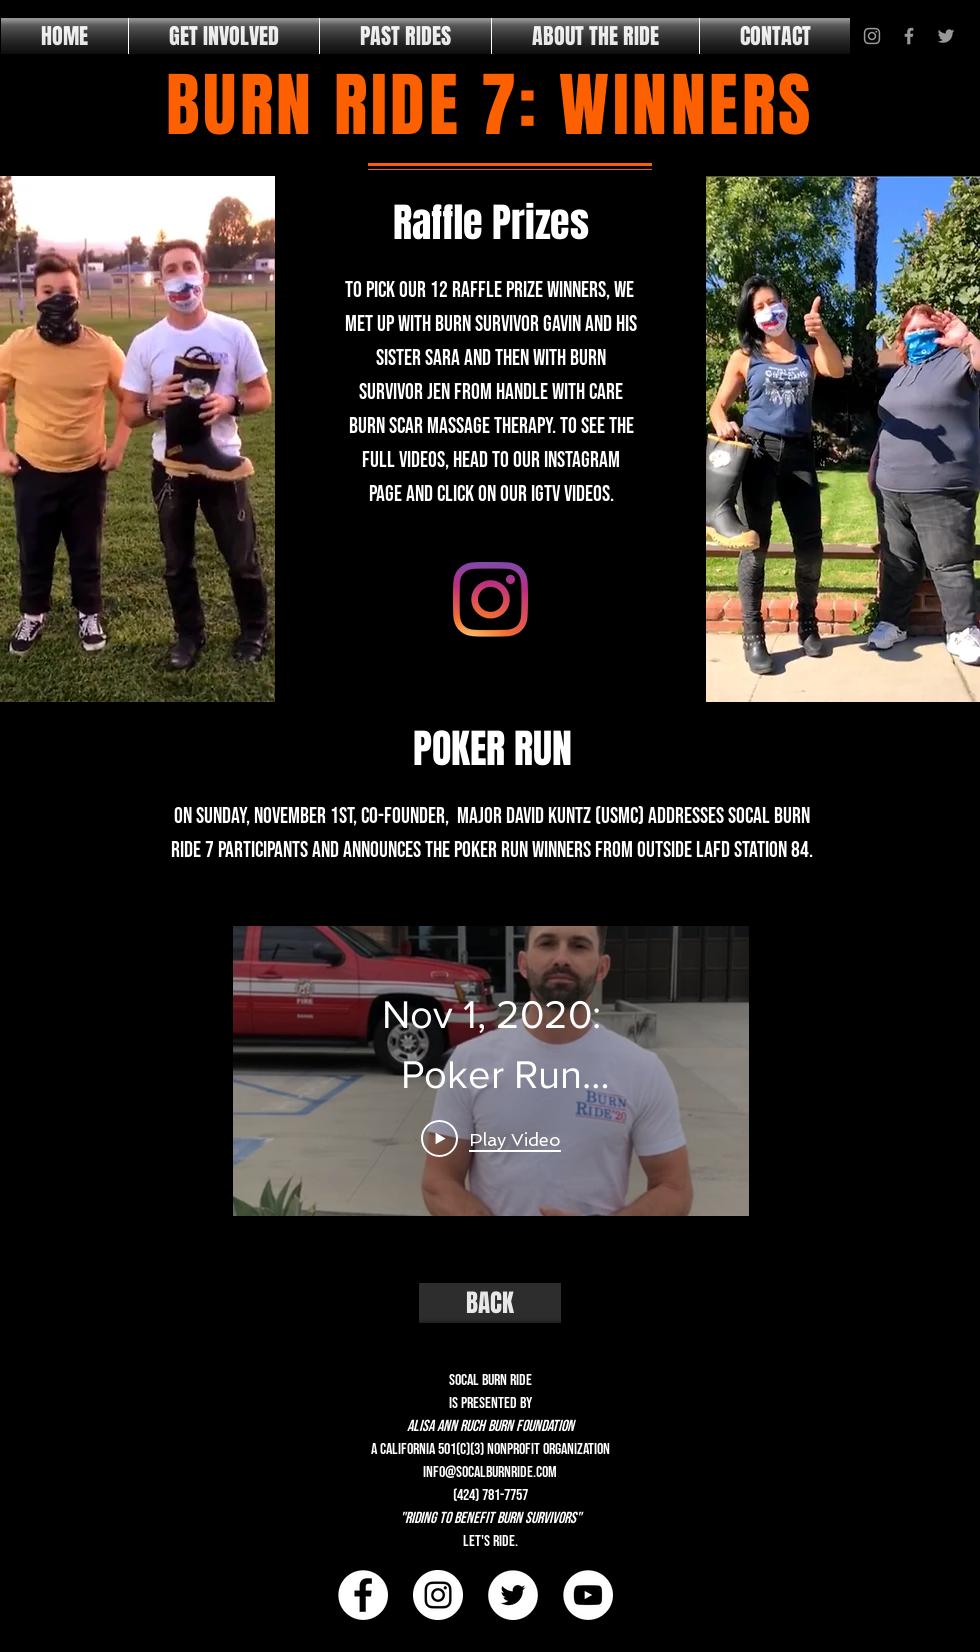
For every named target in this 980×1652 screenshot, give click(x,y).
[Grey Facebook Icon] (909, 36)
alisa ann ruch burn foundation (490, 1426)
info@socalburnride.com (490, 1472)
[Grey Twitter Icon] (946, 36)
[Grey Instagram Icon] (872, 36)
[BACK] (490, 1303)
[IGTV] (490, 599)
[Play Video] (491, 1138)
